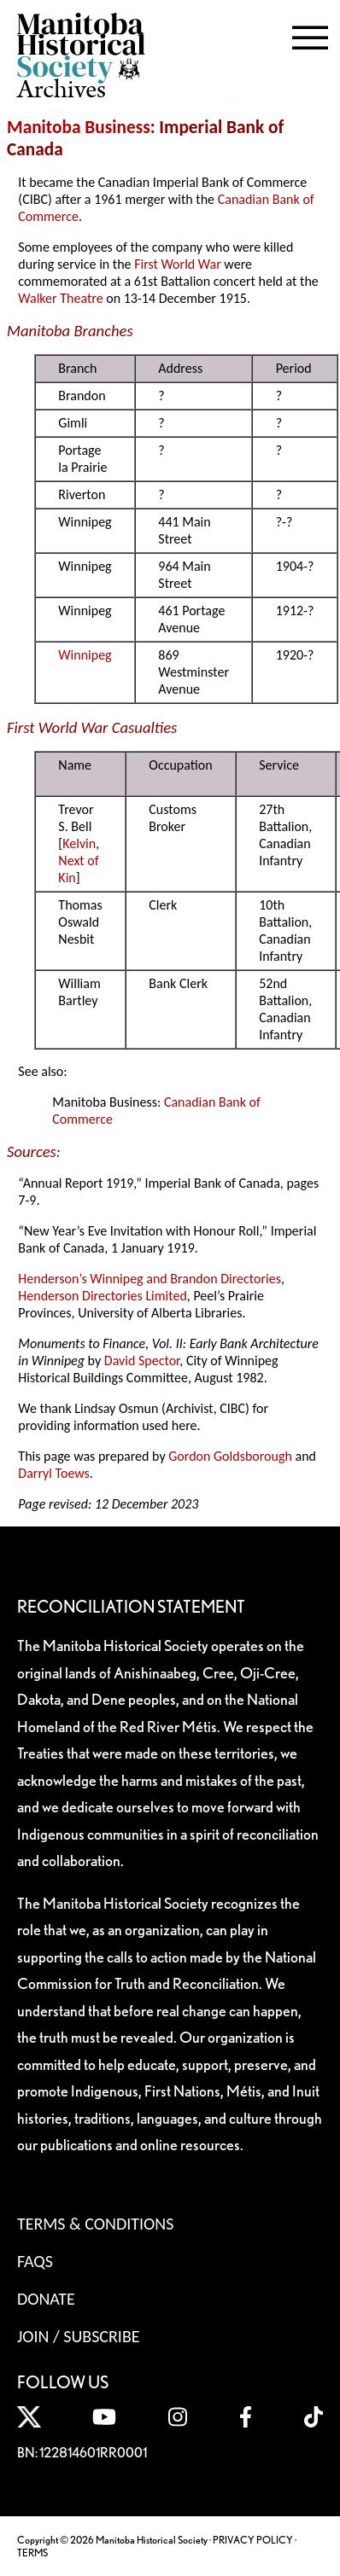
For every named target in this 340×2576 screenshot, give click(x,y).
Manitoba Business (78, 127)
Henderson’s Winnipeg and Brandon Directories (149, 1279)
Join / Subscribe (78, 2336)
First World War (177, 264)
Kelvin (79, 843)
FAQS (35, 2261)
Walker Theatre (60, 298)
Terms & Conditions (95, 2223)
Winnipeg (84, 655)
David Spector (142, 1360)
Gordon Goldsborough (230, 1456)
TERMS (32, 2552)
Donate (46, 2298)
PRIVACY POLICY (253, 2539)
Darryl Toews (54, 1473)
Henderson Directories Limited (102, 1296)
